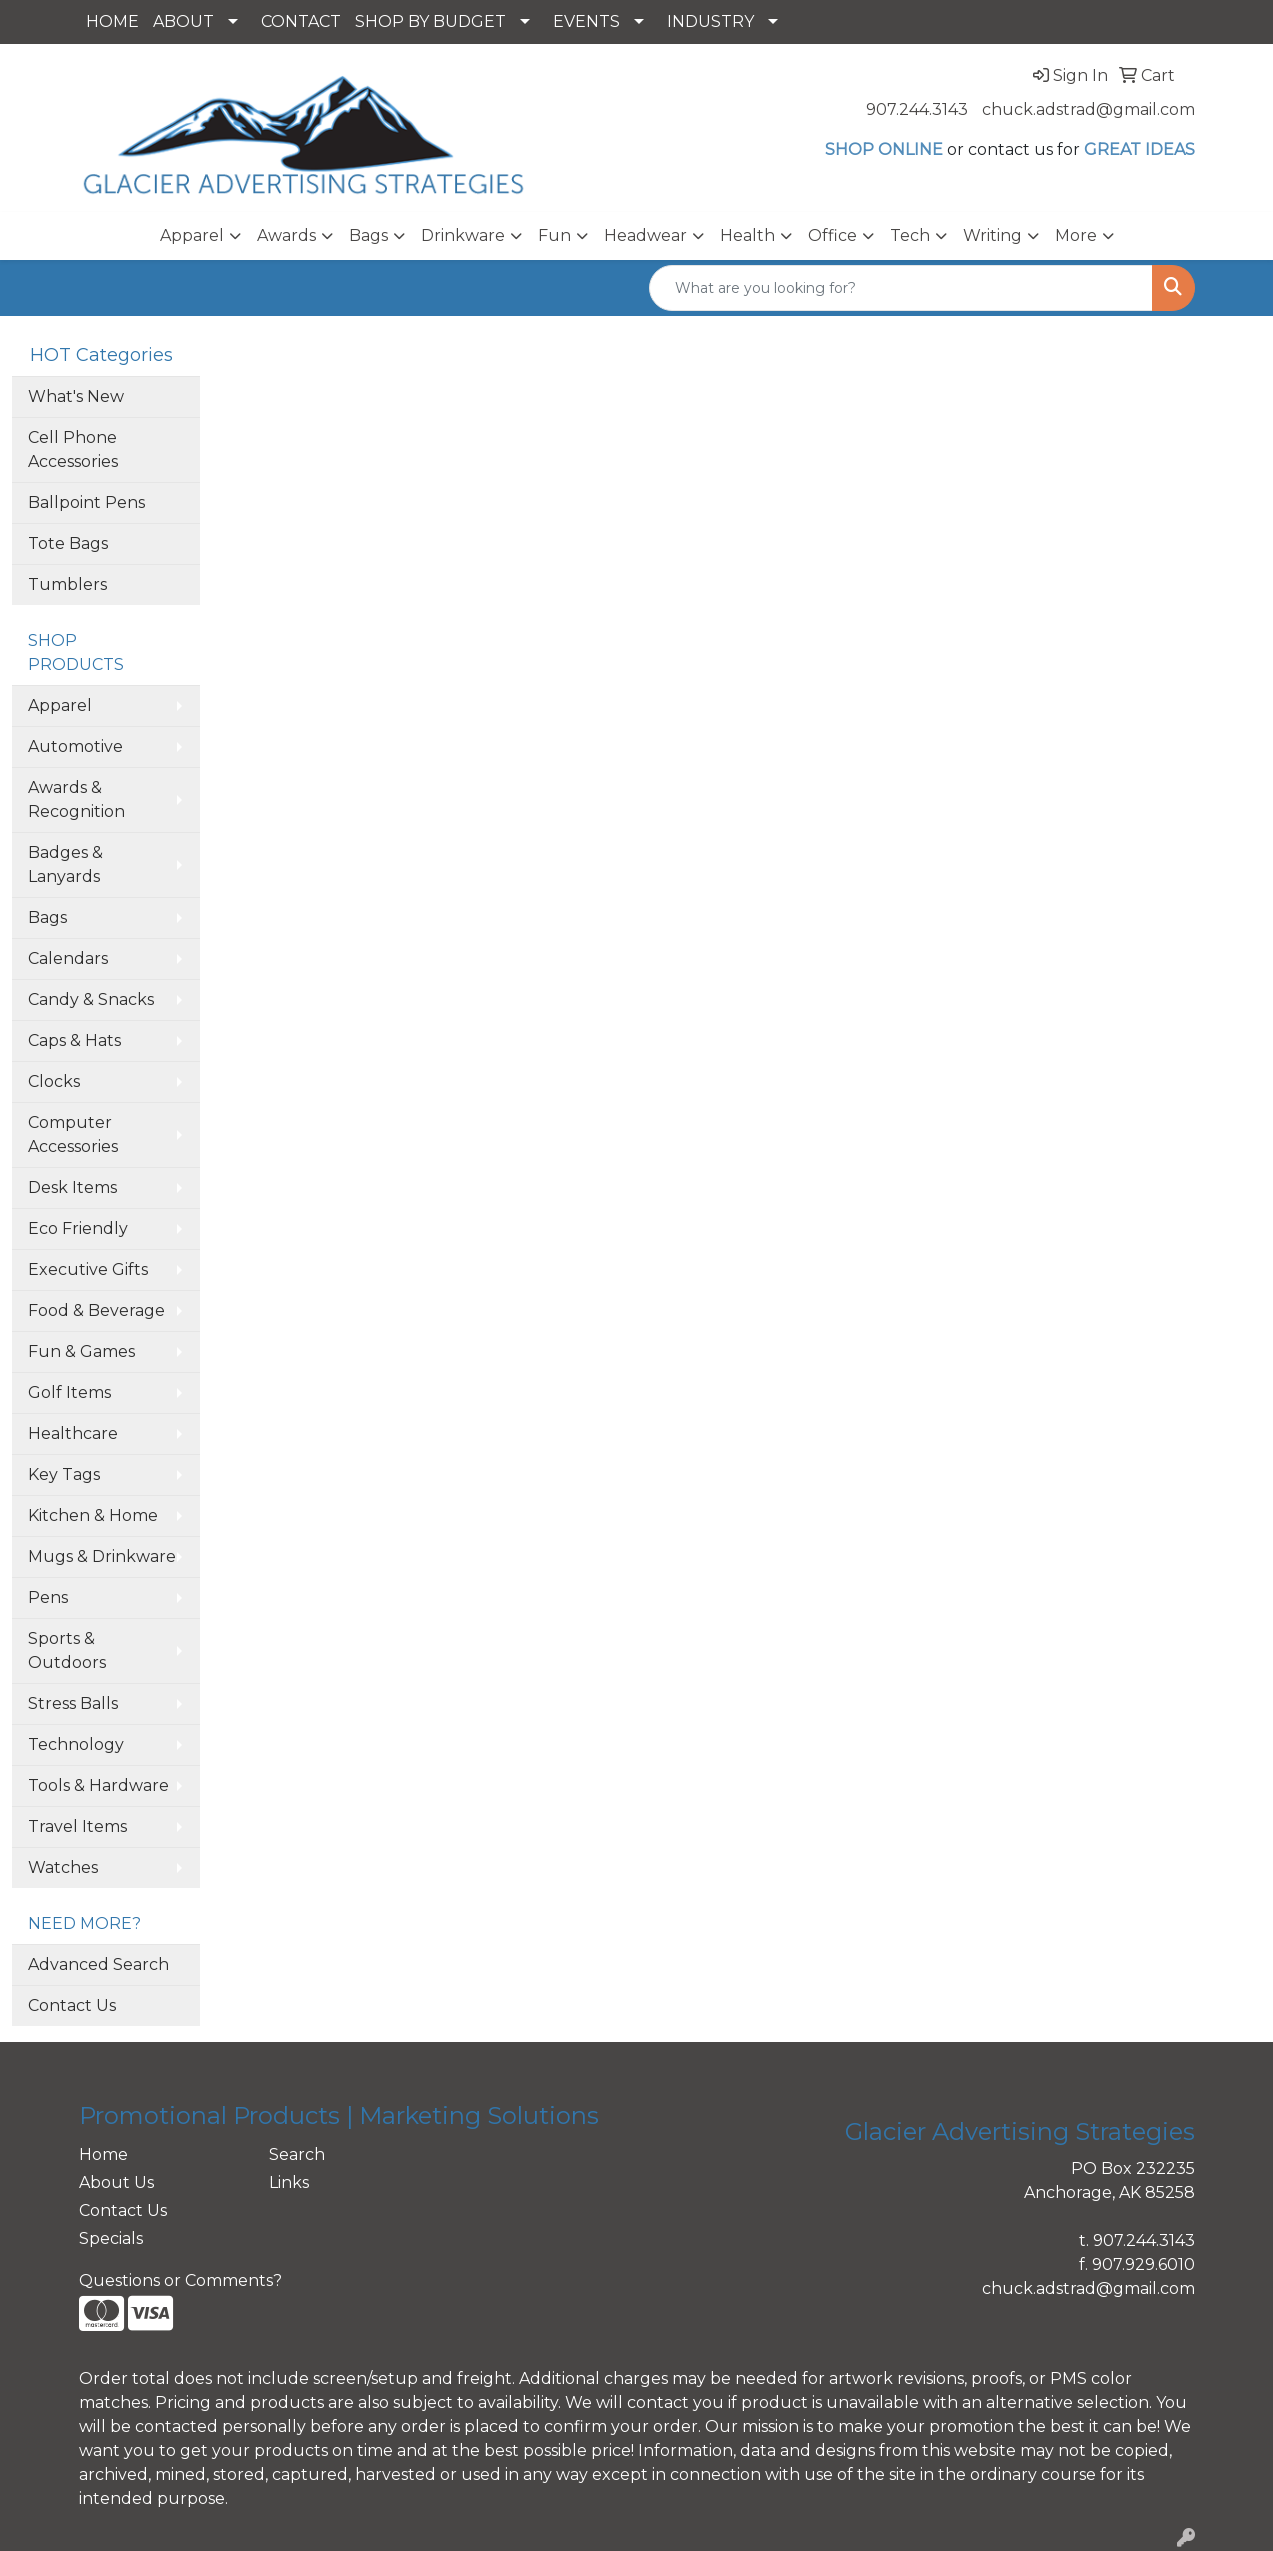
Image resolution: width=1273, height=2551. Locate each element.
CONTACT (301, 21)
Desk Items (72, 1187)
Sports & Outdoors (67, 1650)
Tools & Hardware (98, 1785)
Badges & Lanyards (65, 864)
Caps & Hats (74, 1040)
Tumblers (67, 584)
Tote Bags (68, 543)
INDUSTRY (710, 21)
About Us (116, 2182)
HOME (112, 21)
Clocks (54, 1081)
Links (289, 2182)
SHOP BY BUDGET (430, 21)
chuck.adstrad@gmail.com (1088, 109)
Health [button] (747, 235)
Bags (47, 917)
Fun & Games (81, 1351)
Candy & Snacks (91, 999)
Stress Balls (73, 1703)
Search (297, 2154)
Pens (48, 1597)
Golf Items (69, 1392)
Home (103, 2154)
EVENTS (586, 21)
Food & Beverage (96, 1310)
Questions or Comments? (180, 2280)
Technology (76, 1744)
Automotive (75, 746)
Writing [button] (992, 235)
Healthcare (73, 1433)
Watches (63, 1867)
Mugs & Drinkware (102, 1556)
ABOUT (183, 21)
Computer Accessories (73, 1134)
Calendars (68, 958)
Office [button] (832, 235)
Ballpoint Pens (86, 502)
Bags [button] (368, 235)
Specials (111, 2238)
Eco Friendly (78, 1228)
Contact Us (72, 2005)
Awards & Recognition (76, 799)
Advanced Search (98, 1964)
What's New (76, 396)
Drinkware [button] (463, 235)
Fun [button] (554, 235)
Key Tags (64, 1474)
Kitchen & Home (93, 1515)
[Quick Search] (901, 288)
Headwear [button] (645, 235)
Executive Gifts (88, 1269)
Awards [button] (286, 235)
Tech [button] (910, 235)
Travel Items (77, 1826)
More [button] (1076, 235)
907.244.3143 (917, 109)
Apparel (60, 705)
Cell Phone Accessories (73, 449)
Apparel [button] (192, 235)
